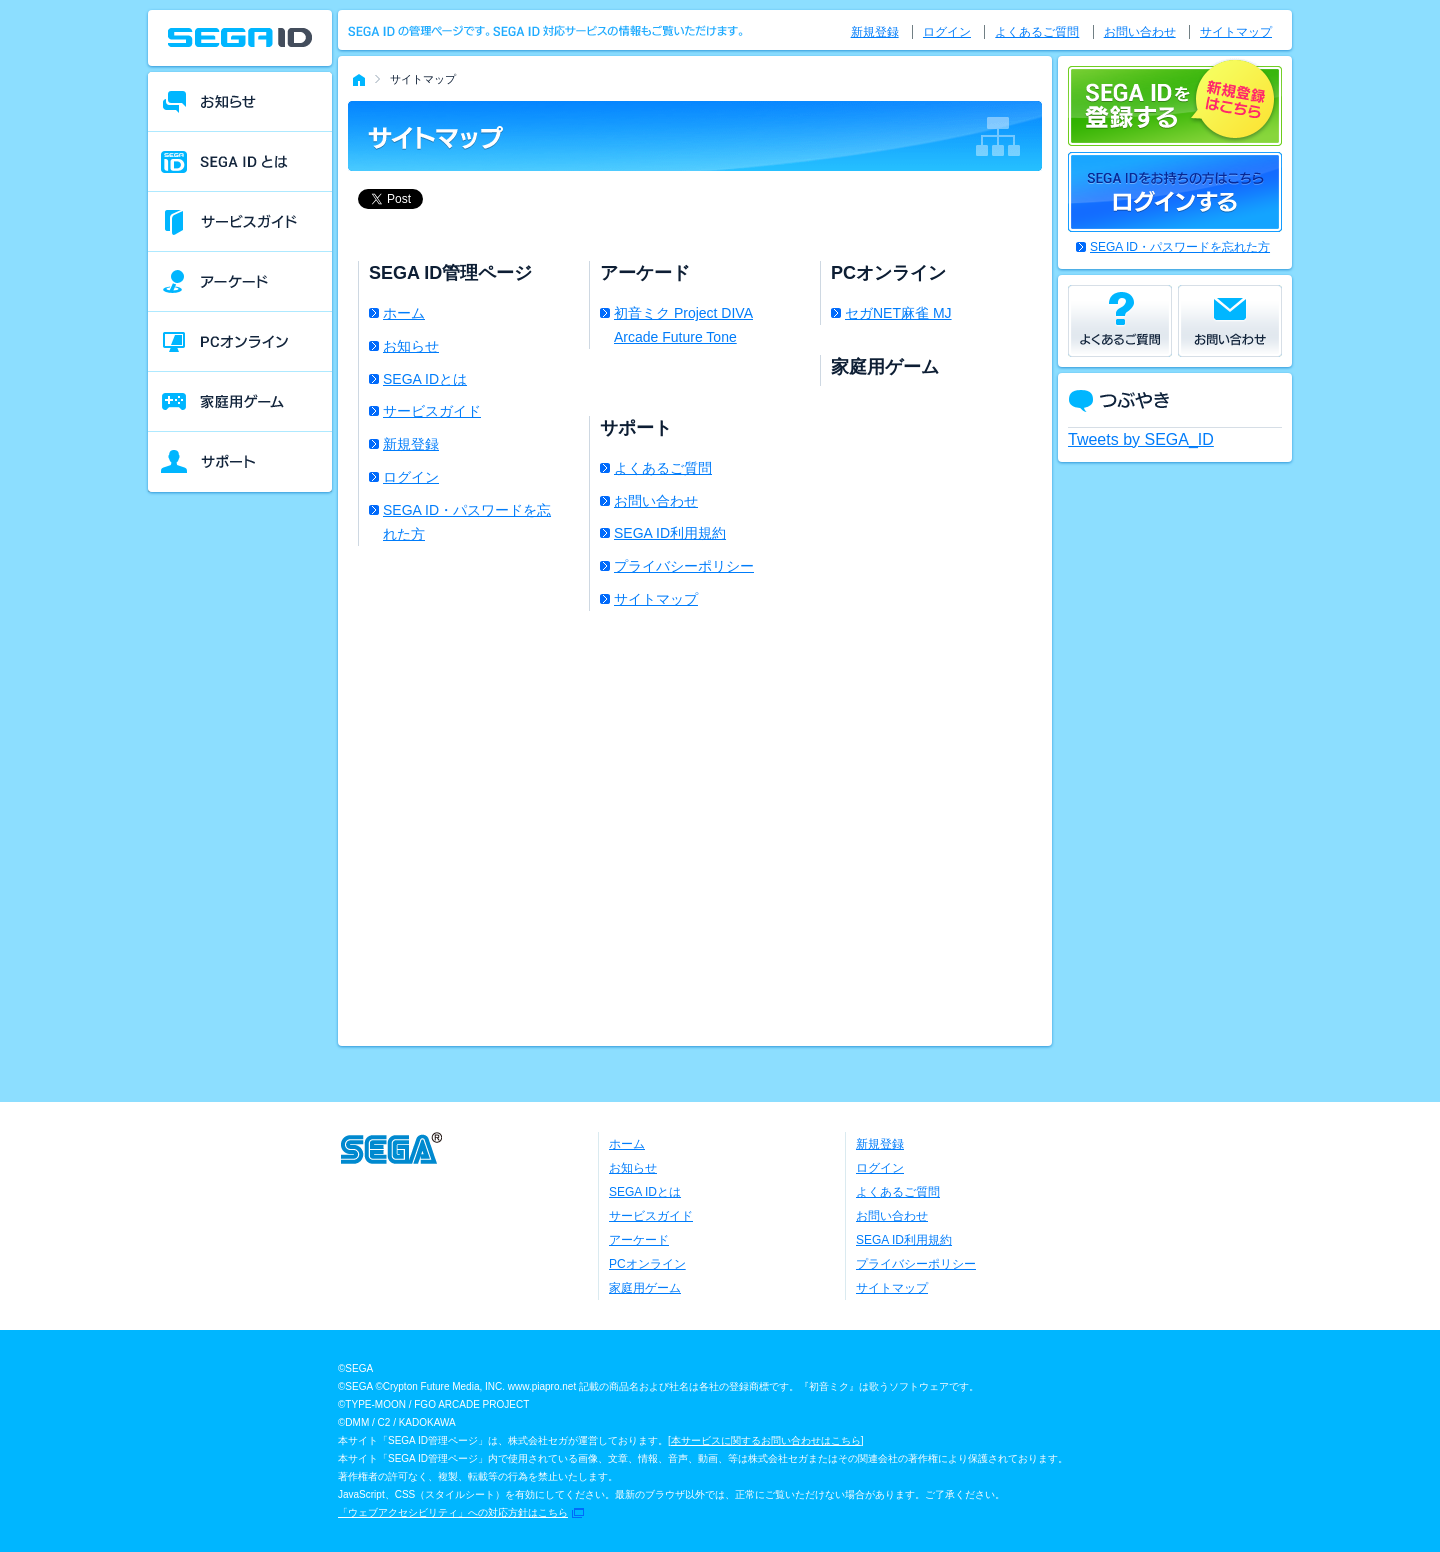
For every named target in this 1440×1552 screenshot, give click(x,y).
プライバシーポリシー (684, 566)
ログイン (411, 477)
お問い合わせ (656, 501)
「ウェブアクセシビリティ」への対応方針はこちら (453, 1512)
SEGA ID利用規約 (670, 533)
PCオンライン (647, 1264)
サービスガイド (432, 411)
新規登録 (411, 444)
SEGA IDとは (425, 379)
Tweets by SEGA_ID (1141, 439)
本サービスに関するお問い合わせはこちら (766, 1440)
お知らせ (411, 346)
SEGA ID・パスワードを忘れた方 (467, 522)
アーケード (639, 1240)
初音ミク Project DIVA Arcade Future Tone (683, 325)
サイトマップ (656, 599)
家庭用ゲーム (645, 1288)
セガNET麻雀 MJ (898, 313)
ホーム (404, 313)
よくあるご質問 (663, 468)
